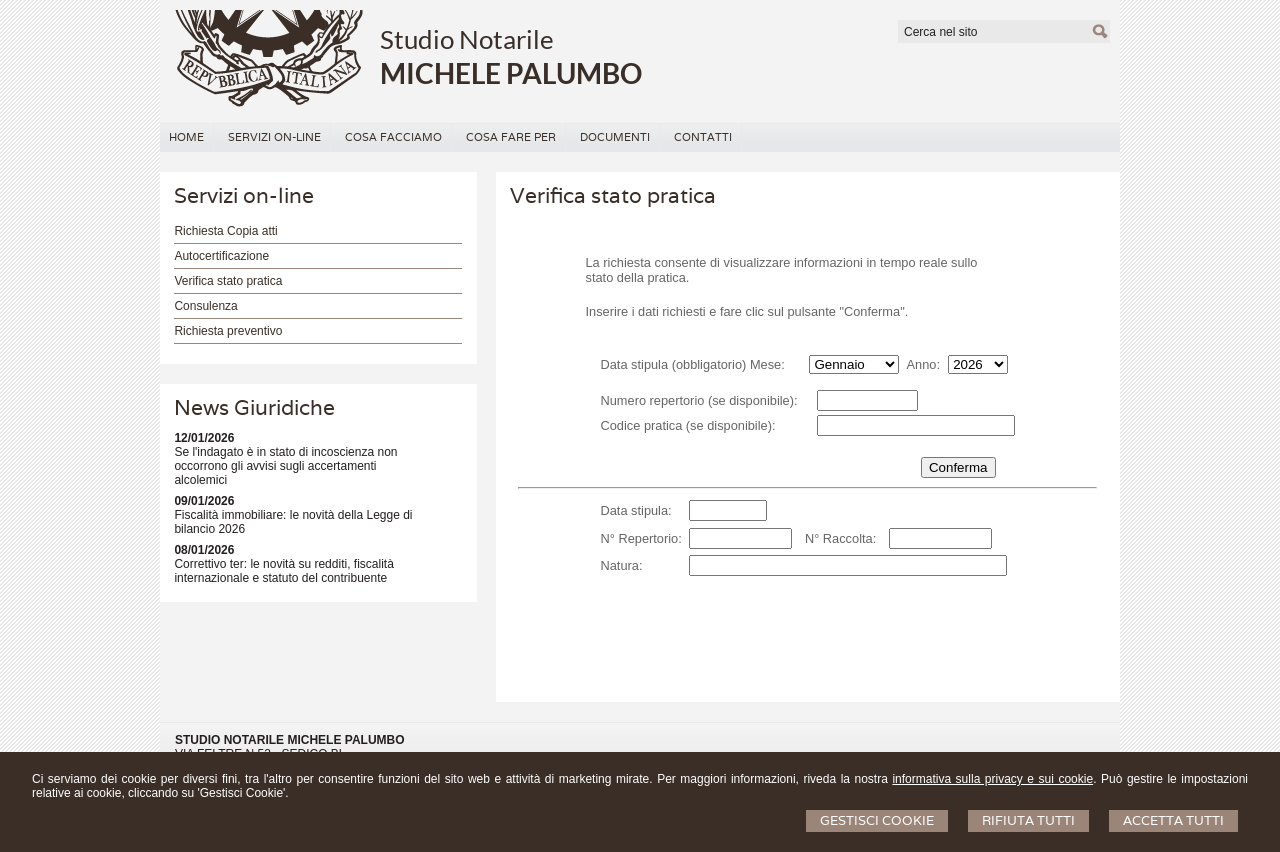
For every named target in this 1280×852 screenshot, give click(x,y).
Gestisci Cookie (877, 820)
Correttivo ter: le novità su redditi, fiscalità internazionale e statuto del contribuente (283, 571)
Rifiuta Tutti (1028, 820)
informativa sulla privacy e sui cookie (992, 779)
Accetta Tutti (1173, 820)
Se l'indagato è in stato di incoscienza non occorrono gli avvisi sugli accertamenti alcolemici (285, 466)
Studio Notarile (467, 39)
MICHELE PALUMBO (511, 73)
